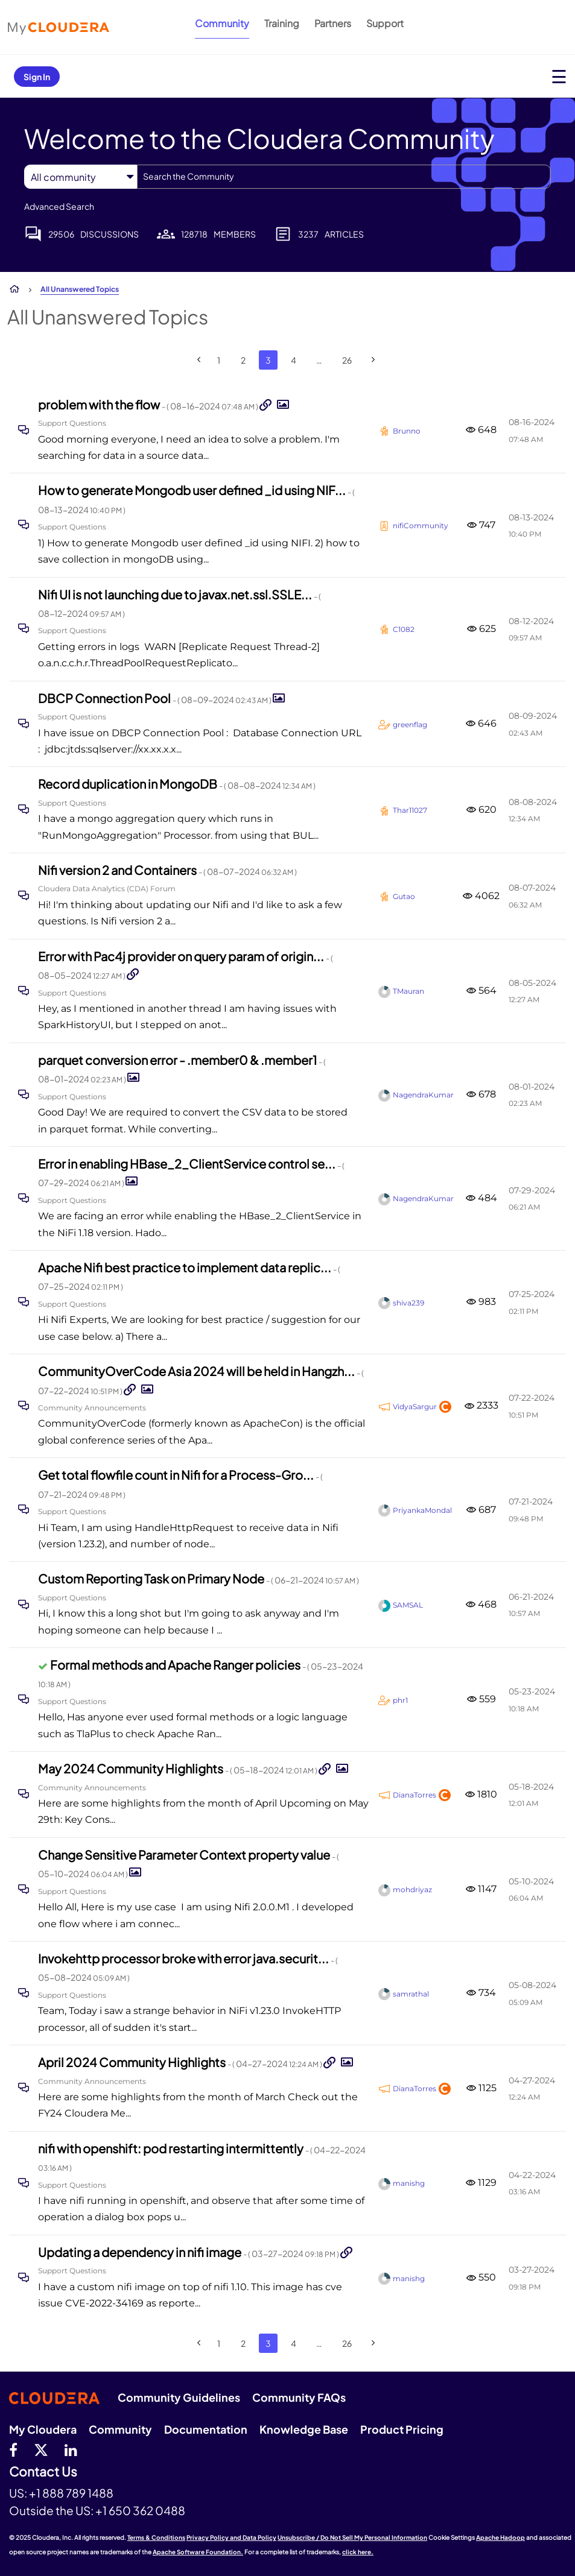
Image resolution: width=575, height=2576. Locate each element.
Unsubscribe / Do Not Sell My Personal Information (352, 2537)
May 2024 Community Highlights (178, 1768)
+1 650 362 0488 (140, 2510)
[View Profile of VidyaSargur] (415, 1406)
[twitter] (41, 2449)
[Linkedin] (71, 2449)
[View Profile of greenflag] (410, 724)
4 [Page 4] (293, 360)
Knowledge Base (303, 2429)
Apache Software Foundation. (198, 2551)
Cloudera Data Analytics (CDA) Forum (107, 888)
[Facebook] (13, 2449)
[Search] (344, 177)
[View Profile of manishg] (409, 2183)
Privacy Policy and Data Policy (231, 2537)
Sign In (37, 76)
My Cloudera (43, 2429)
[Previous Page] (199, 360)
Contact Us (43, 2472)
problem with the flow (148, 404)
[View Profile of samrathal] (411, 1993)
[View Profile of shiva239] (408, 1302)
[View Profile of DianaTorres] (414, 1794)
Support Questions (72, 423)
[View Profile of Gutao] (404, 896)
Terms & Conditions (156, 2537)
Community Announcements (92, 1407)
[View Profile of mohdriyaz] (412, 1889)
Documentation (205, 2429)
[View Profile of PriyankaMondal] (422, 1510)
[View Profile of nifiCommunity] (420, 525)
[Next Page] (373, 360)
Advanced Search (59, 206)
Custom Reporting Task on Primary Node (198, 1578)
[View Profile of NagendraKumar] (423, 1094)
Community (222, 23)
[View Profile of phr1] (400, 1700)
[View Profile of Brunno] (407, 430)
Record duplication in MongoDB (177, 783)
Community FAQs (299, 2397)
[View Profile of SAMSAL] (408, 1604)
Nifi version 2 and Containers (167, 869)
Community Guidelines (179, 2397)
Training (281, 23)
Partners (332, 23)
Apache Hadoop (500, 2537)
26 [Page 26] (347, 360)
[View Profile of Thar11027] (410, 810)
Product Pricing (401, 2429)
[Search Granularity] (80, 177)
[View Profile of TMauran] (408, 991)
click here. (357, 2551)
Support (385, 23)
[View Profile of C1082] (404, 629)
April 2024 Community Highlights (180, 2061)
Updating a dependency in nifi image (189, 2251)
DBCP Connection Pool (155, 698)
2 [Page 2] (243, 360)
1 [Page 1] (218, 360)
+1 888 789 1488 (71, 2493)
